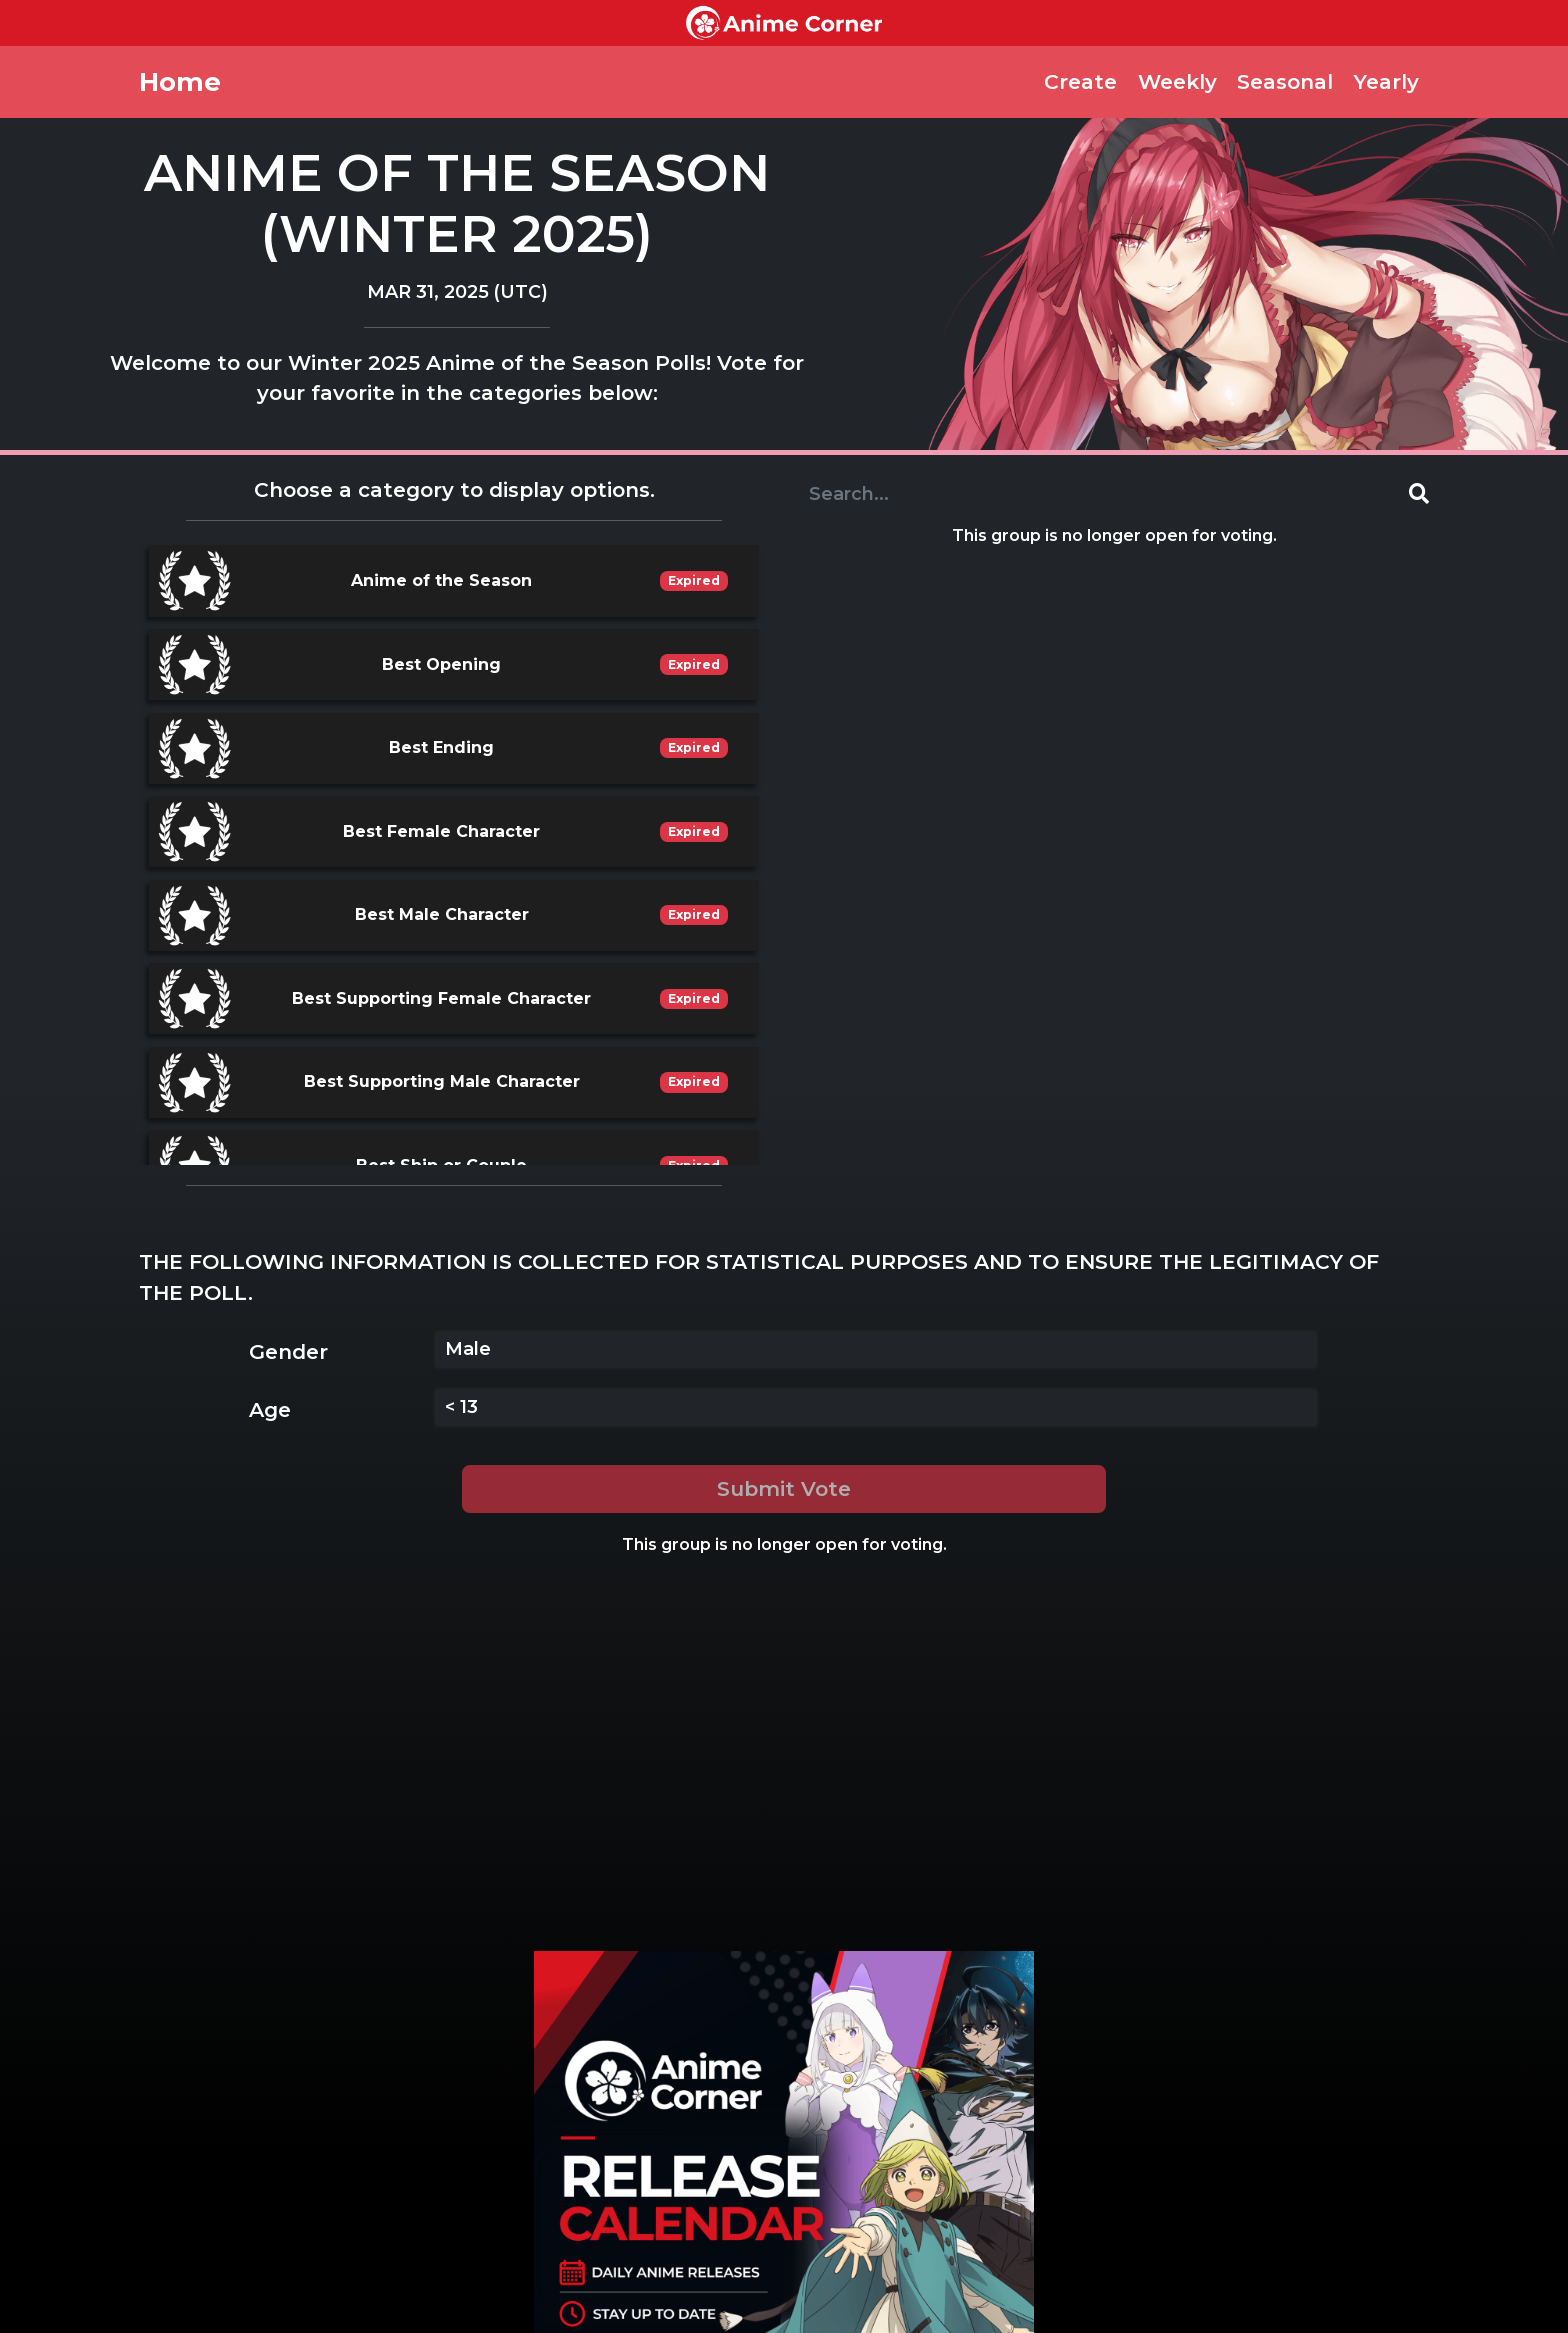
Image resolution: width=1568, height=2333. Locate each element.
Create (1080, 81)
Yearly (1386, 81)
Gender (288, 1351)
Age (270, 1409)
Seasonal (1285, 81)
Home (180, 81)
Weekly (1177, 81)
